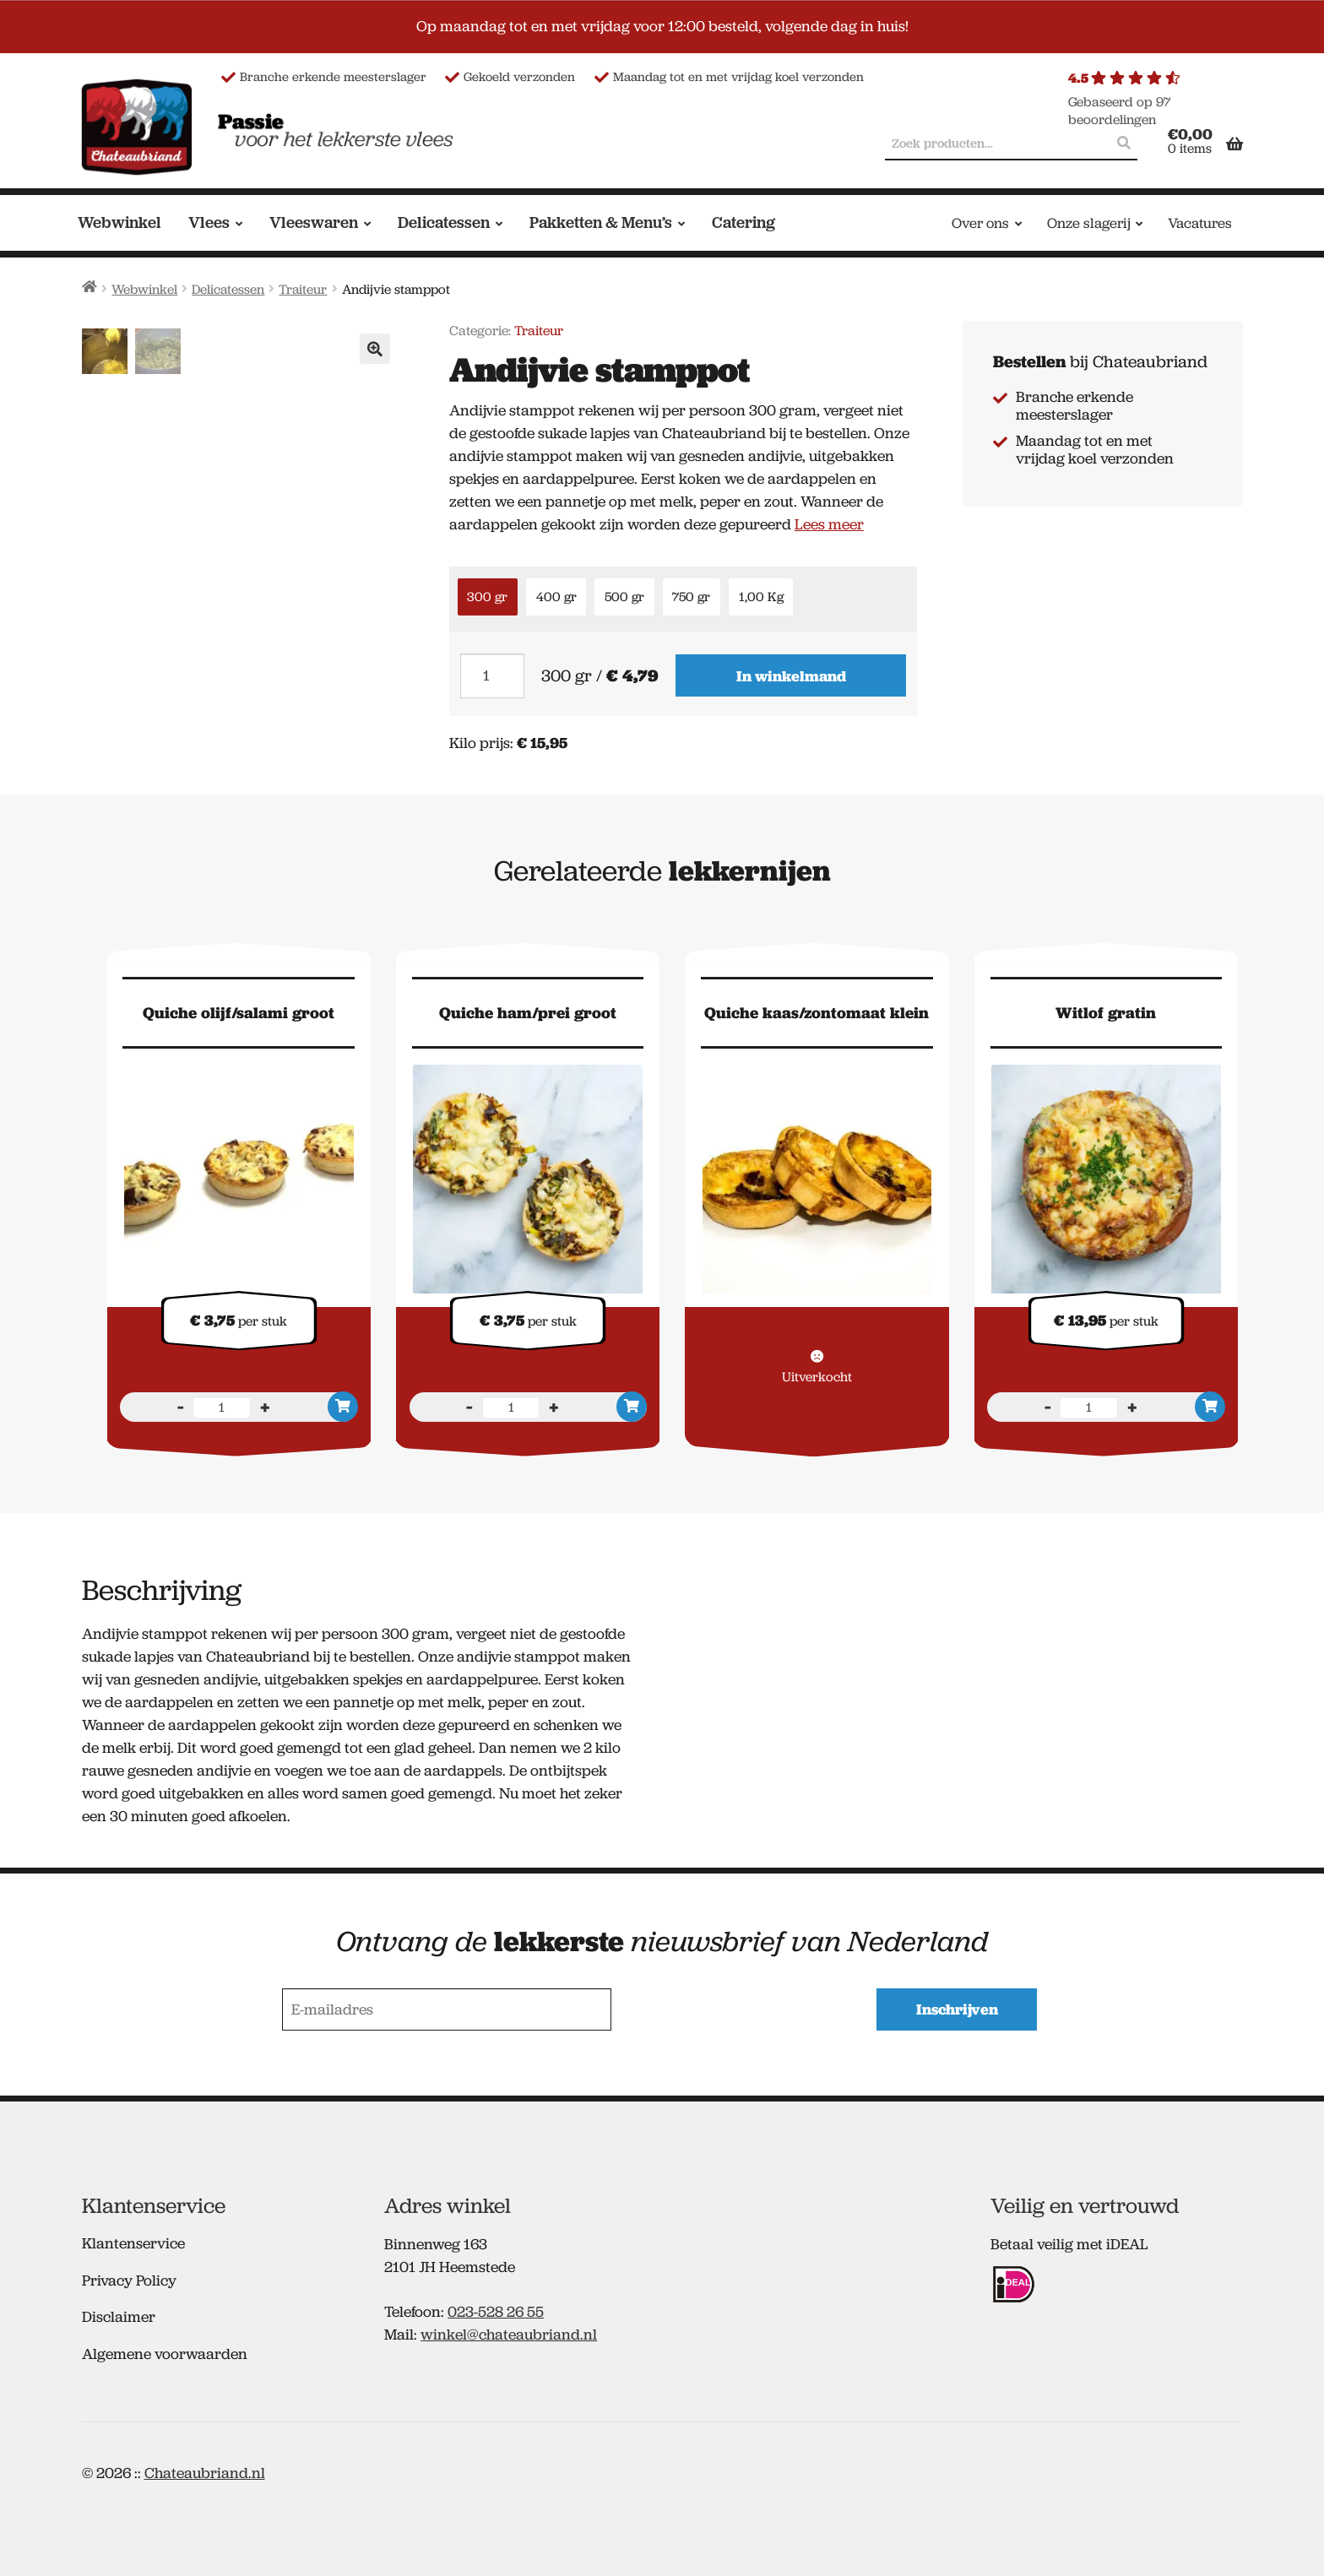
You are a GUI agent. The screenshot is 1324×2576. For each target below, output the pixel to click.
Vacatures (1200, 223)
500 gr (624, 596)
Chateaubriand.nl (204, 2468)
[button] (375, 349)
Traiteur (303, 289)
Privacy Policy (129, 2275)
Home (90, 286)
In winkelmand (791, 676)
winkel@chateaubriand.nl (509, 2329)
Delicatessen (444, 222)
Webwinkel (119, 222)
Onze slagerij (1089, 223)
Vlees (209, 222)
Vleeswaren (313, 222)
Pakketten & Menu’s (600, 222)
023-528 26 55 (496, 2307)
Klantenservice (133, 2238)
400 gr (556, 596)
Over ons (980, 223)
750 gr (691, 596)
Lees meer (829, 524)
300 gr (487, 596)
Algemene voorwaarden (164, 2349)
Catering (743, 222)
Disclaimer (118, 2312)
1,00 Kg (761, 596)
